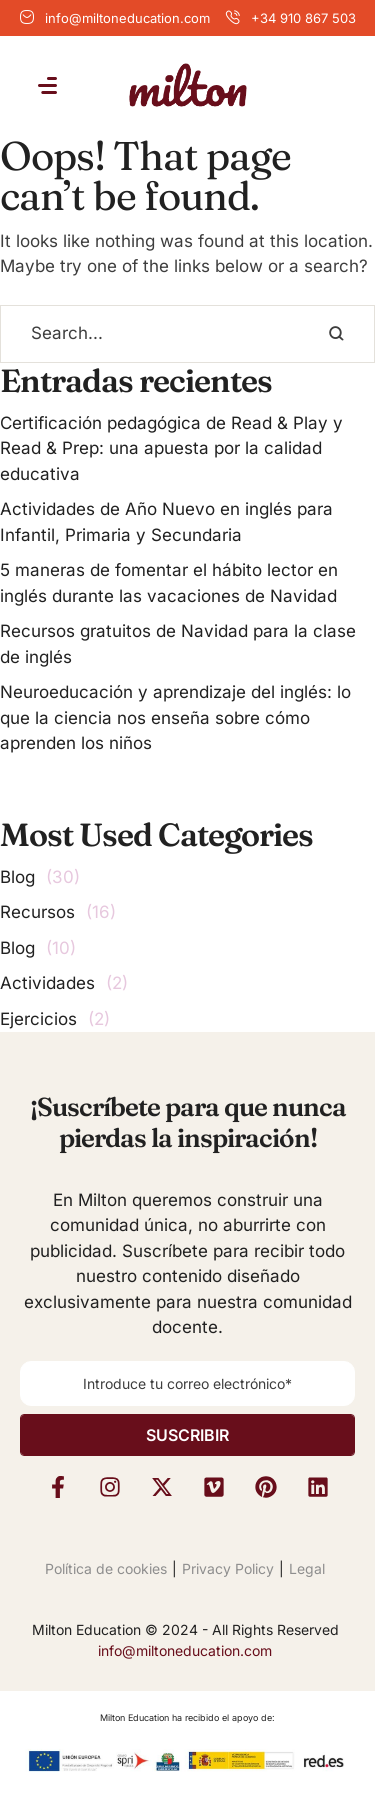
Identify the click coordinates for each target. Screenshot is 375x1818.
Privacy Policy (228, 1568)
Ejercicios (38, 1019)
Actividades (47, 983)
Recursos (37, 912)
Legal (307, 1568)
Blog (17, 877)
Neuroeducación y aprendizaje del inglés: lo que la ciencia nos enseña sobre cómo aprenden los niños (175, 717)
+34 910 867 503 (303, 18)
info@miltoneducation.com (127, 18)
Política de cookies (106, 1568)
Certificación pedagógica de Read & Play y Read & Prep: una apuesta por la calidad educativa (171, 448)
